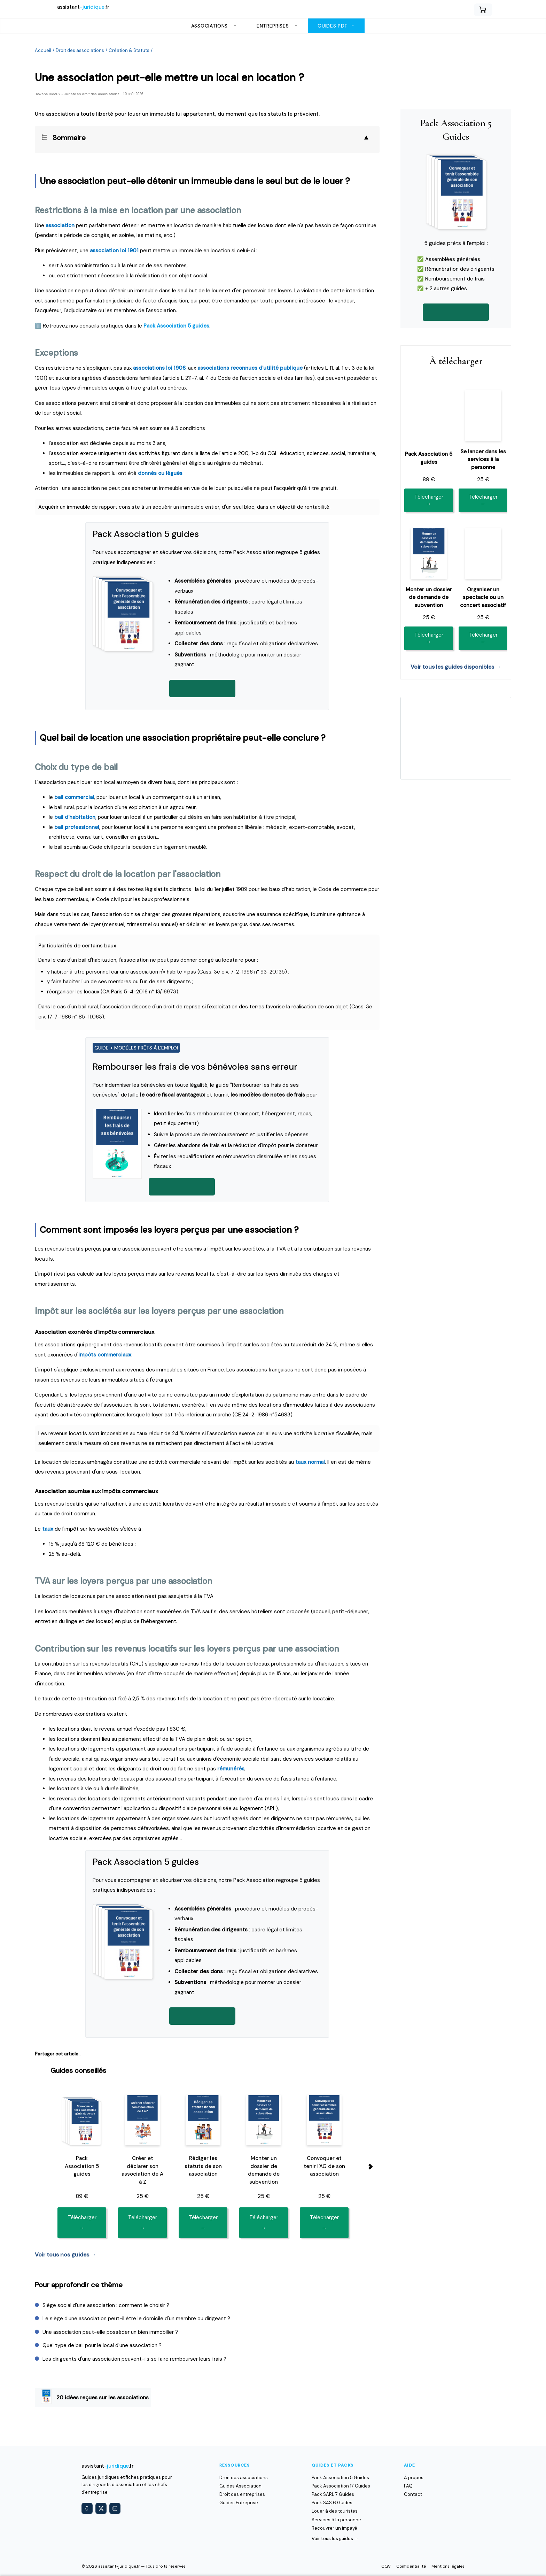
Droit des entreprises (242, 2494)
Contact (413, 2494)
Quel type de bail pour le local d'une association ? (102, 2345)
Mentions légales (448, 2566)
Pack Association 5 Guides (340, 2478)
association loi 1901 (114, 250)
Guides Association (240, 2486)
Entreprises (277, 26)
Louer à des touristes (335, 2511)
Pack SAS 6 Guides (332, 2503)
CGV (386, 2566)
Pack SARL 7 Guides (333, 2494)
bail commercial (74, 797)
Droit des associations (80, 50)
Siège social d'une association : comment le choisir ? (105, 2305)
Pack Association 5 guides (176, 325)
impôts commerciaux (104, 1354)
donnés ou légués (160, 473)
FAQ (408, 2486)
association (60, 225)
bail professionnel (76, 827)
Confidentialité (411, 2566)
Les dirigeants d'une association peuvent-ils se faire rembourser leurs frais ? (134, 2358)
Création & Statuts (129, 50)
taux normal (310, 1462)
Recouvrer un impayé (334, 2528)
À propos (413, 2478)
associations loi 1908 (159, 367)
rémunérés (230, 1768)
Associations (214, 26)
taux (47, 1528)
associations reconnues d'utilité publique (250, 367)
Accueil (43, 50)
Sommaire (69, 137)
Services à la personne (336, 2520)
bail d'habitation (74, 817)
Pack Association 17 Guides (341, 2486)
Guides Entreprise (238, 2503)
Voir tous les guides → (335, 2539)
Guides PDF (336, 26)
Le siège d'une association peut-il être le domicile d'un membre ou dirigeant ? (136, 2318)
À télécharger (456, 361)
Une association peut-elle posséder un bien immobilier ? (110, 2332)
